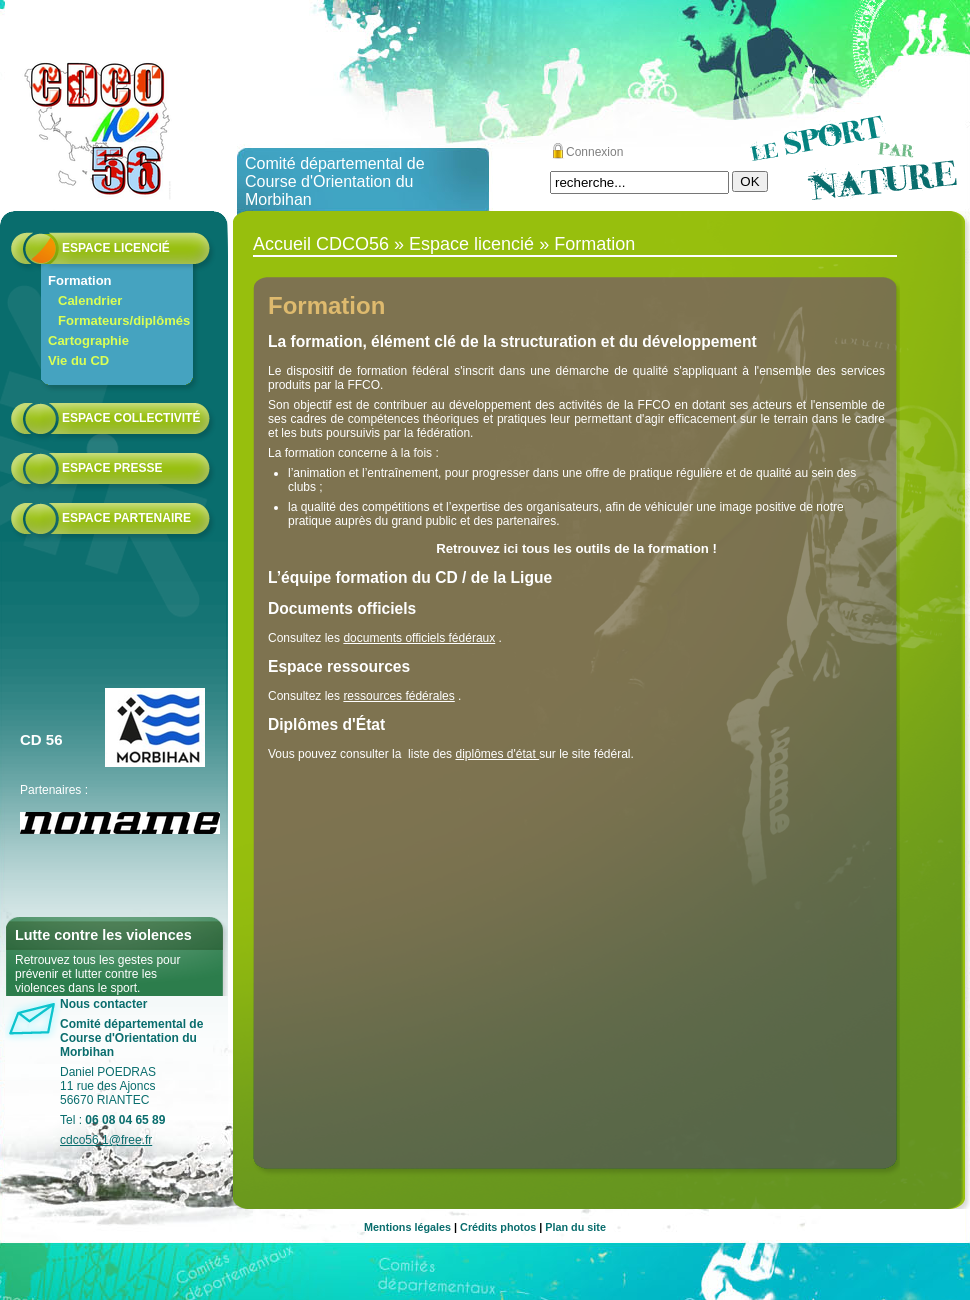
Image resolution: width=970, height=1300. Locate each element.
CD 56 (41, 739)
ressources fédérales (398, 696)
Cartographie (88, 340)
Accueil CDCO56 (321, 244)
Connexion (594, 152)
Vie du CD (78, 360)
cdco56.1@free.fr (106, 1140)
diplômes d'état (497, 754)
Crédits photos (498, 1227)
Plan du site (575, 1227)
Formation (80, 280)
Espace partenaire (126, 518)
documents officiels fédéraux (419, 638)
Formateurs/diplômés (124, 320)
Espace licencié (116, 248)
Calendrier (90, 300)
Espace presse (112, 468)
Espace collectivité (131, 418)
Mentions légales (407, 1227)
